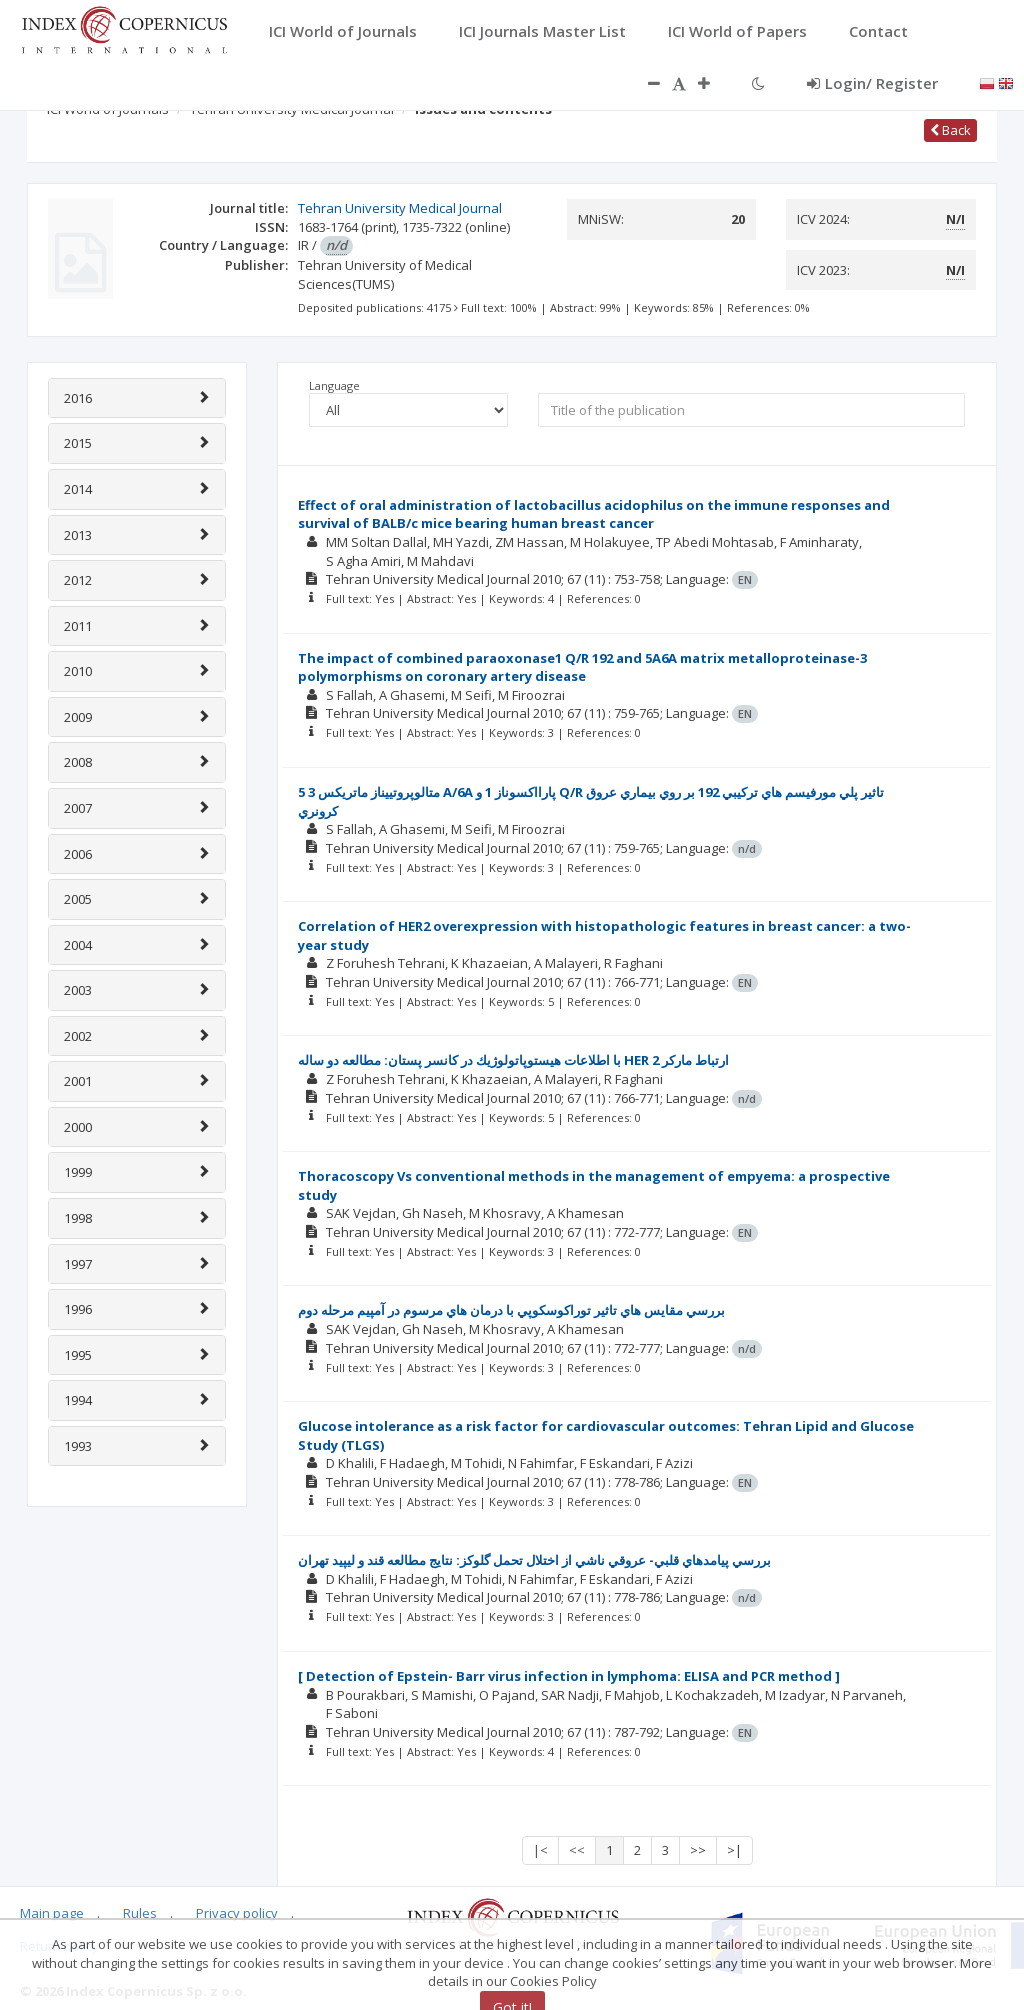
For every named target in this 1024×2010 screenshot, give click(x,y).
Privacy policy (237, 1913)
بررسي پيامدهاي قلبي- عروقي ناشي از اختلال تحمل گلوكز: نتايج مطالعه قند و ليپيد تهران (534, 1560)
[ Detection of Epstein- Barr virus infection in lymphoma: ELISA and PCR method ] (569, 1676)
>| (734, 1850)
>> (698, 1850)
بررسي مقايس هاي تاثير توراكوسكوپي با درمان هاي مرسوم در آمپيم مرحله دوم (511, 1310)
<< (577, 1850)
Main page (52, 1913)
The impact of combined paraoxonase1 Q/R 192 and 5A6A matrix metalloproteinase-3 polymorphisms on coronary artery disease (582, 667)
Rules (140, 1913)
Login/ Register (872, 83)
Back (950, 130)
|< (540, 1850)
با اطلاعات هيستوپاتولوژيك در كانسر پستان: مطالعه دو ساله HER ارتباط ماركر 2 (513, 1060)
